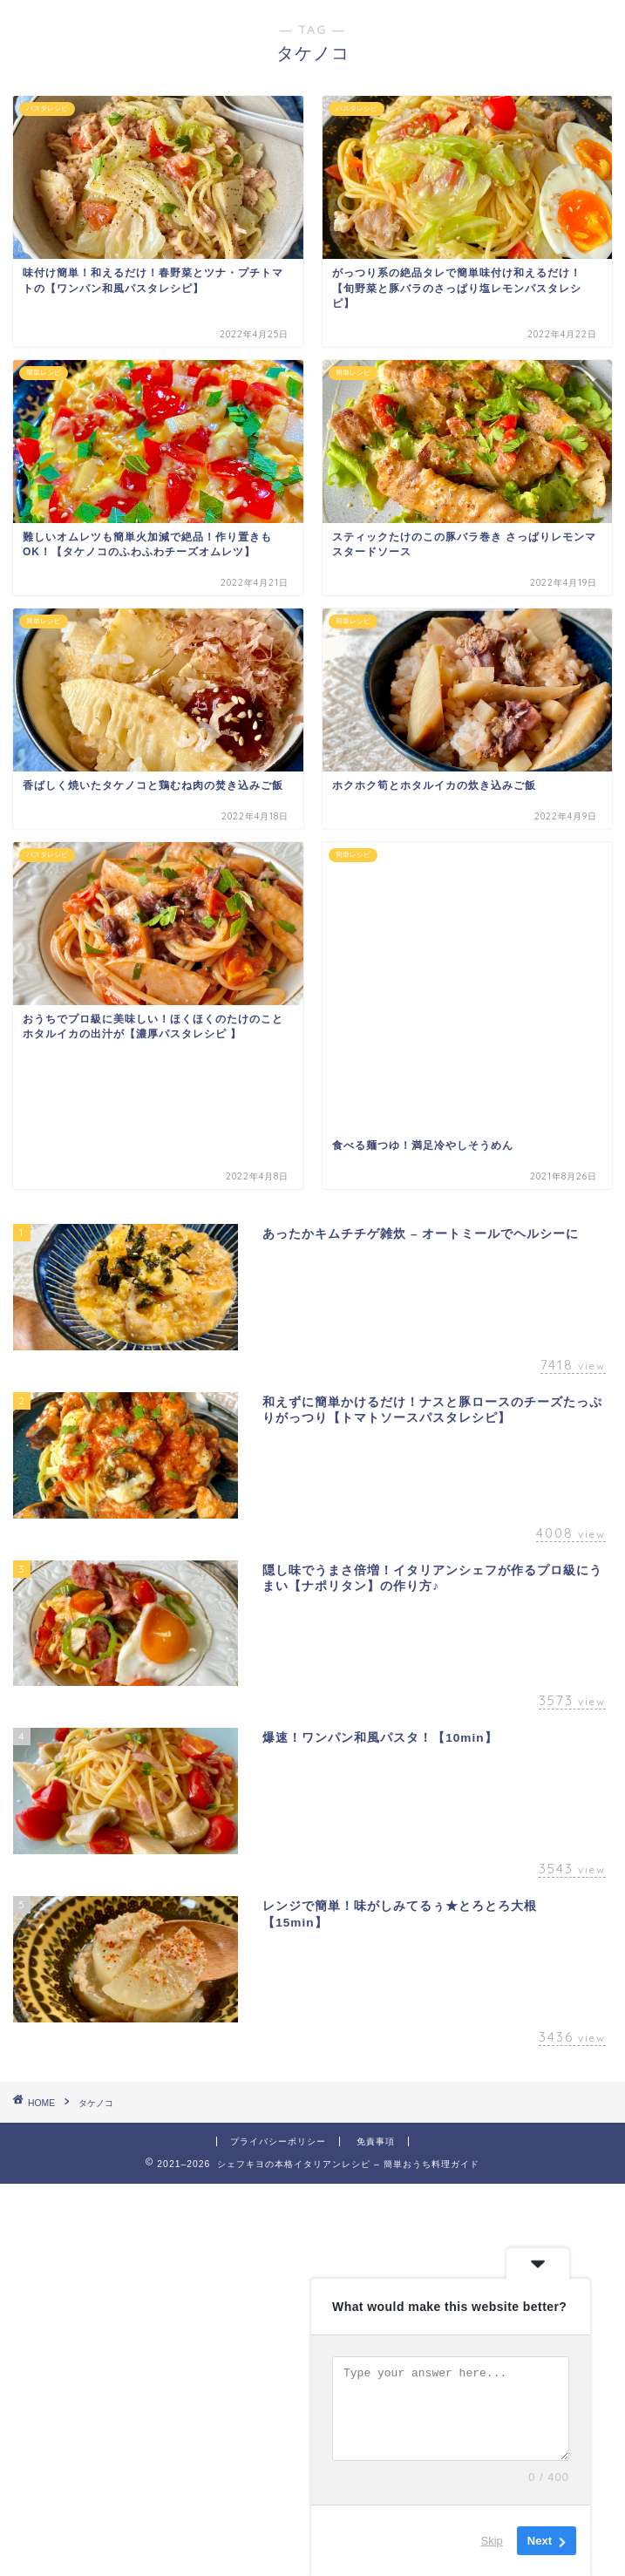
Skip (492, 2540)
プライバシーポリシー (278, 2141)
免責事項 (376, 2141)
